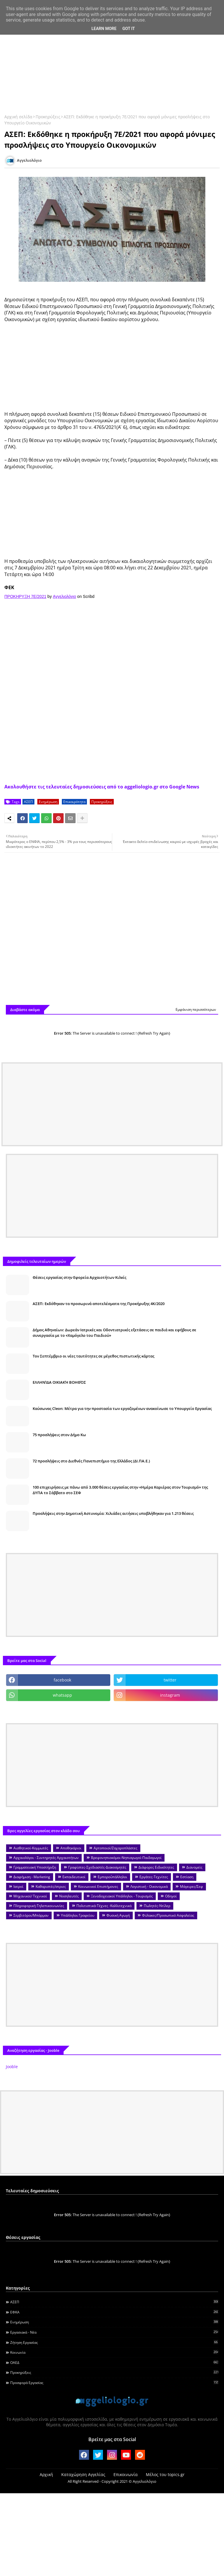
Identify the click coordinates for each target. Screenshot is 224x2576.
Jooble (12, 2066)
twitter (170, 1680)
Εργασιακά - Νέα (114, 2332)
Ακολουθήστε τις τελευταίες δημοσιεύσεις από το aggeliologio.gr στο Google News (101, 786)
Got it (128, 28)
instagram (170, 1695)
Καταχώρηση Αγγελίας (83, 2474)
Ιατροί (18, 1886)
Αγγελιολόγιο (64, 596)
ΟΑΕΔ (114, 2362)
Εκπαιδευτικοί (73, 1876)
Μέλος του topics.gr (165, 2474)
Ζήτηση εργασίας (114, 2342)
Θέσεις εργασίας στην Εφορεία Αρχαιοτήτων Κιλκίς (79, 1277)
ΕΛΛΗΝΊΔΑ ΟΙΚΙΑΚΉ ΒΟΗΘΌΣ (59, 1382)
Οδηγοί (171, 1896)
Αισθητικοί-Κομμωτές (30, 1848)
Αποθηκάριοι (70, 1848)
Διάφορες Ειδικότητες (156, 1867)
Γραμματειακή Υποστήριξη (34, 1867)
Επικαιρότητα (74, 801)
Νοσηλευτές (69, 1896)
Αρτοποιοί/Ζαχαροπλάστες (115, 1848)
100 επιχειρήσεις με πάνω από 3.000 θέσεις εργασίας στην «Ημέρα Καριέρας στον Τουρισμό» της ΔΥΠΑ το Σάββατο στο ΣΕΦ (120, 1490)
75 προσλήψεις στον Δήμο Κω (59, 1434)
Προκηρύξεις (48, 116)
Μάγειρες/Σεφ (191, 1886)
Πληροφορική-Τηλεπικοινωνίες (38, 1905)
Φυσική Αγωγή (118, 1915)
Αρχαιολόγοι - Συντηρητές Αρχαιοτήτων (46, 1857)
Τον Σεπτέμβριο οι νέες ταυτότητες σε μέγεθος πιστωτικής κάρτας (93, 1356)
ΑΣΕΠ (28, 801)
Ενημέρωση (48, 801)
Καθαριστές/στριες (51, 1886)
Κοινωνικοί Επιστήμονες (98, 1886)
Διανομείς (194, 1867)
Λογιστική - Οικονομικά (149, 1886)
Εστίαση (186, 1876)
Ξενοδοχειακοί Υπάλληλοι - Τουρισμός (122, 1896)
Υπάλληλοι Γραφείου (77, 1915)
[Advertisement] (112, 63)
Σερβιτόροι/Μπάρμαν (31, 1915)
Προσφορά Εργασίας (114, 2382)
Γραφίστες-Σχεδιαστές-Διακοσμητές (97, 1867)
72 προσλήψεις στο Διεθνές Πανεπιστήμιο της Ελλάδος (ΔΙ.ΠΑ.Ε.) (91, 1461)
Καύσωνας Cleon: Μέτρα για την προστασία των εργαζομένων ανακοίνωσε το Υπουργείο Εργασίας (122, 1408)
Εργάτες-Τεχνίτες (153, 1876)
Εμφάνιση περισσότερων (196, 1009)
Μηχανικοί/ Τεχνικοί (30, 1896)
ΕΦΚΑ (114, 2312)
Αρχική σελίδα (18, 116)
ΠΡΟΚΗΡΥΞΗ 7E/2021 (25, 596)
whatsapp (62, 1695)
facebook (62, 1680)
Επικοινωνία (125, 2474)
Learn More (103, 28)
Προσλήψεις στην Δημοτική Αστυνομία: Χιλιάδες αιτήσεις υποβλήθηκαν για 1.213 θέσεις (113, 1513)
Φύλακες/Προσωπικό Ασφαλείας (168, 1915)
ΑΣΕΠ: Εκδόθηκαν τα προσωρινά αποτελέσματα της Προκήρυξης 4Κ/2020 (98, 1303)
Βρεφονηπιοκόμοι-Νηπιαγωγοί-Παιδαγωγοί (126, 1857)
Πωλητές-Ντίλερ (157, 1905)
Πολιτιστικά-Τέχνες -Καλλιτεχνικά (104, 1905)
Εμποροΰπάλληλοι (112, 1876)
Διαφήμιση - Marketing (31, 1876)
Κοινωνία (114, 2352)
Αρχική (46, 2474)
